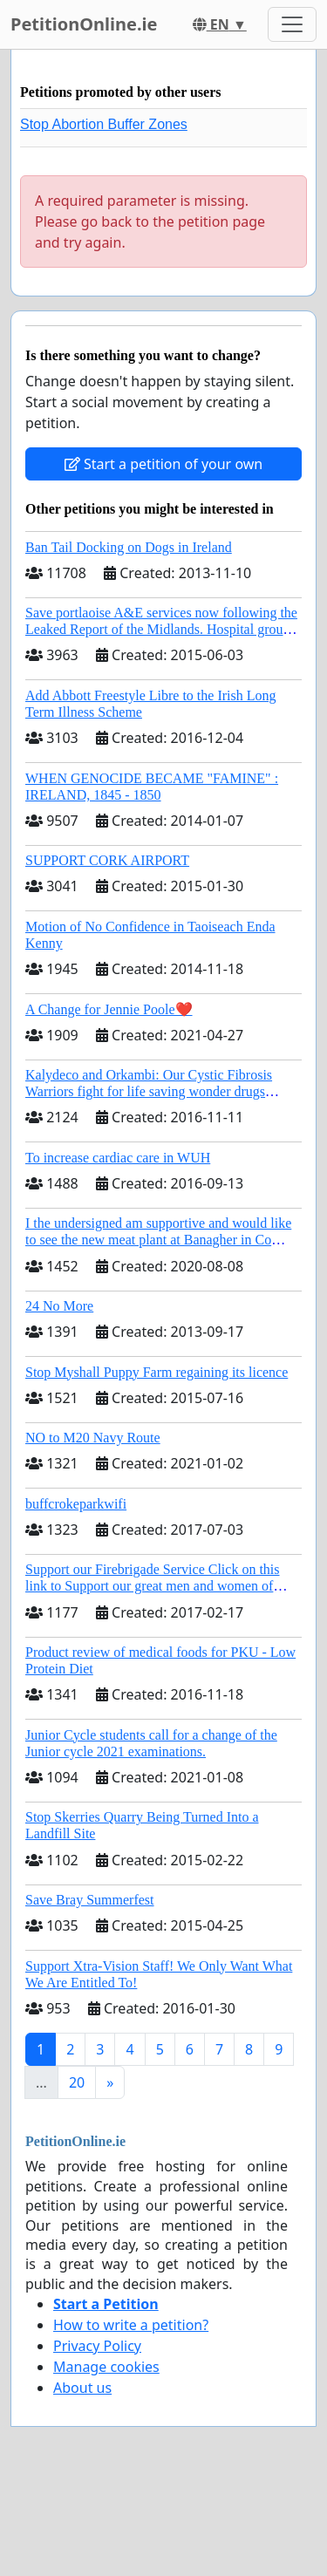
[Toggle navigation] (292, 24)
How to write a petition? (130, 2324)
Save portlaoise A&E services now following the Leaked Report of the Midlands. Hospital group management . (161, 629)
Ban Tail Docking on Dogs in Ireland (128, 547)
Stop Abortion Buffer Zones (103, 124)
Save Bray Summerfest (89, 1899)
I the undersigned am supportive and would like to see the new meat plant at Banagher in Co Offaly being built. (158, 1240)
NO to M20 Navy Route (92, 1437)
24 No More (59, 1305)
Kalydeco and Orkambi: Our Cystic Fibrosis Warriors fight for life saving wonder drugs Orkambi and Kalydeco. (148, 1091)
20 (77, 2082)
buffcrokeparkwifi (75, 1503)
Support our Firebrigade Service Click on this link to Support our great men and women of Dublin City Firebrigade (152, 1586)
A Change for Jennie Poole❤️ (109, 1009)
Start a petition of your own (163, 464)
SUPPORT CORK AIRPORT (107, 860)
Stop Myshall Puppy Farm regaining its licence (156, 1372)
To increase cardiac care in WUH (117, 1157)
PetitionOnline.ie (83, 24)
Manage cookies (106, 2366)
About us (82, 2387)
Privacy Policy (97, 2345)
